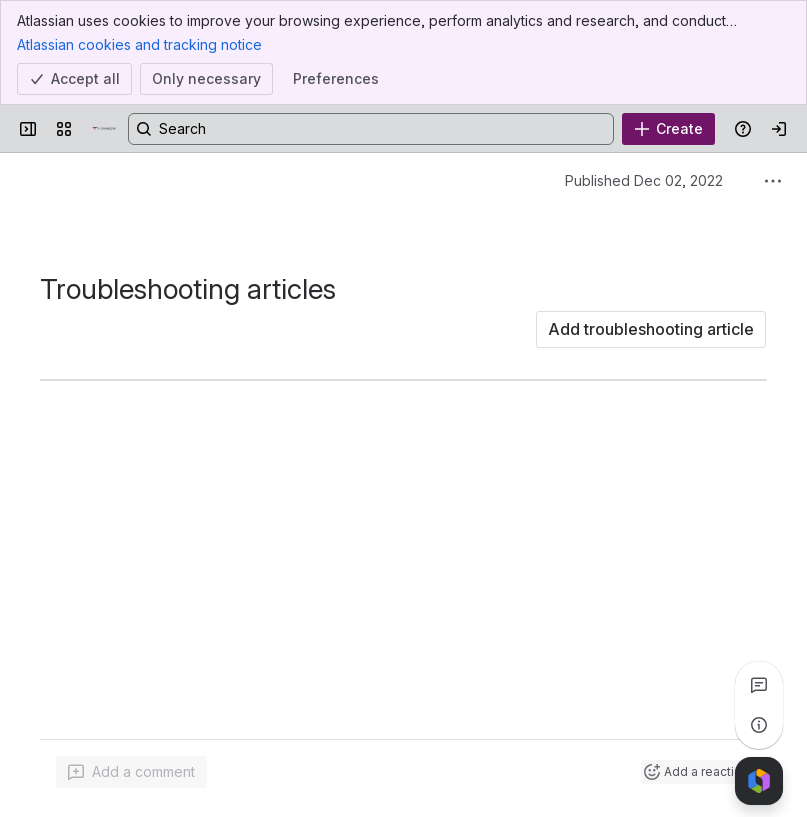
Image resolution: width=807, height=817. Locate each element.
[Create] (668, 129)
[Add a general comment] (131, 772)
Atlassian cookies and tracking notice (139, 44)
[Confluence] (104, 129)
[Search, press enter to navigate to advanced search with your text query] (371, 129)
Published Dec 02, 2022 (644, 180)
